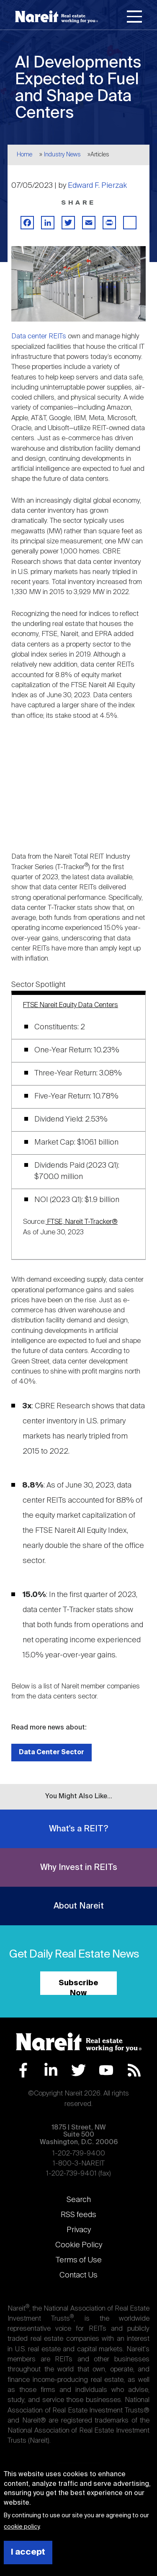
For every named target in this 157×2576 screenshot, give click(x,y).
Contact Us (78, 2275)
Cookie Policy (78, 2245)
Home (24, 155)
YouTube (106, 2070)
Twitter (78, 2070)
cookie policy (21, 2527)
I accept (28, 2552)
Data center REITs (38, 336)
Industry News (62, 155)
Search (79, 2200)
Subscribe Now (78, 1987)
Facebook (23, 2070)
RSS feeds (78, 2215)
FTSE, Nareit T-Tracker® (82, 1222)
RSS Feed (134, 2070)
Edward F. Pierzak (97, 186)
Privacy (79, 2230)
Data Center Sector (51, 1752)
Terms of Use (79, 2260)
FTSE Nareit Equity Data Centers (70, 1005)
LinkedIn (51, 2070)
